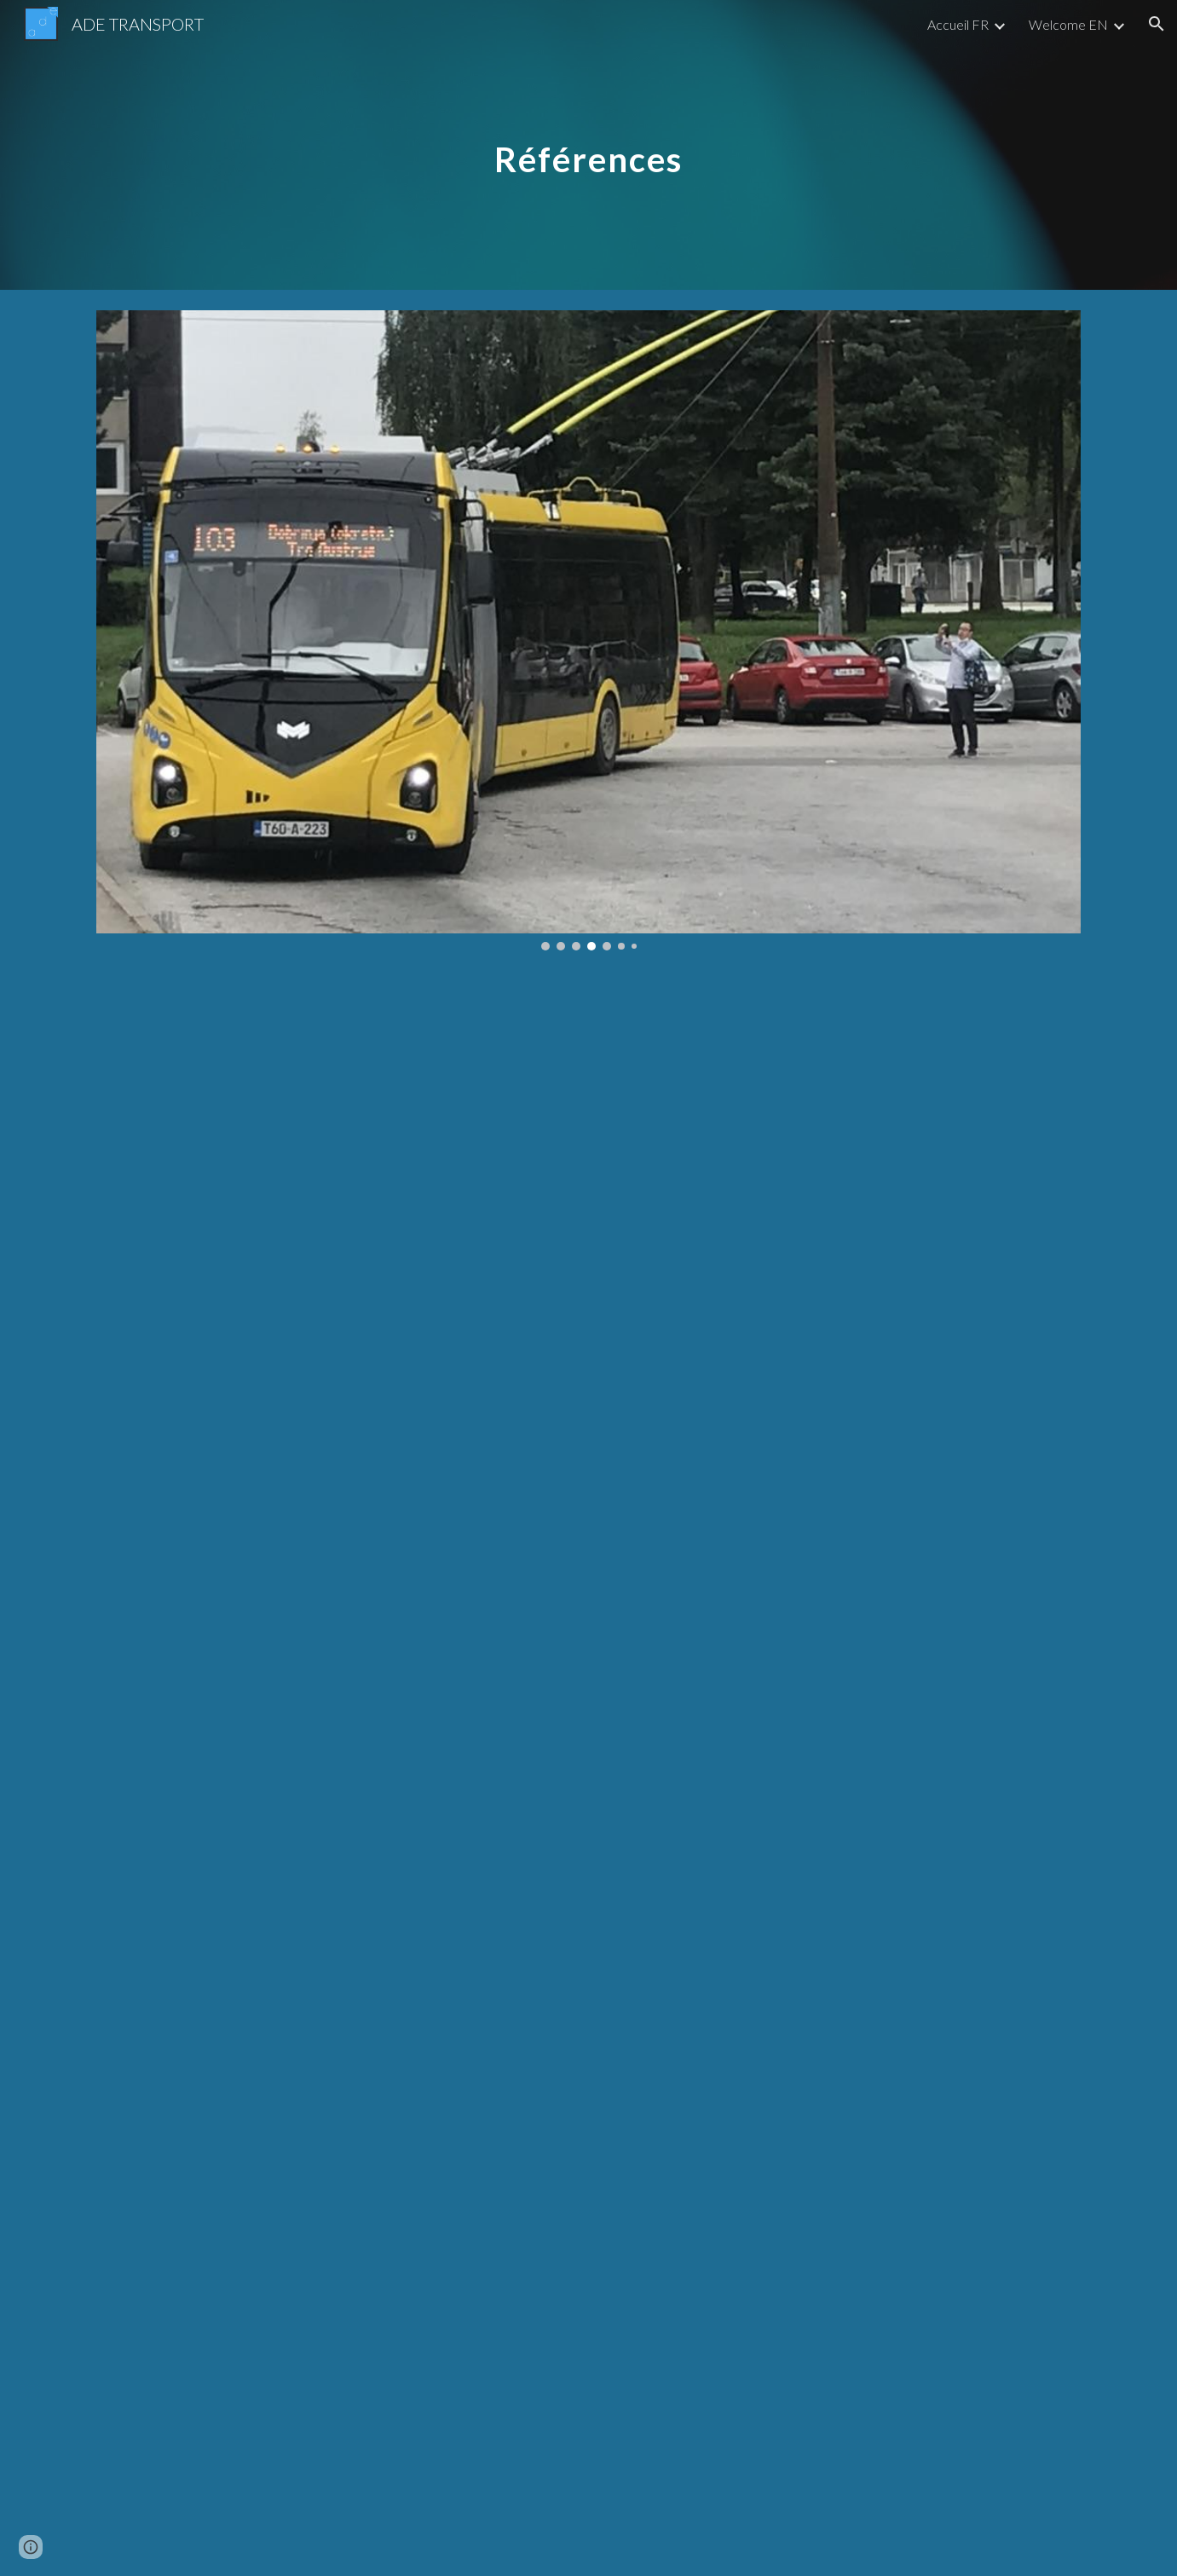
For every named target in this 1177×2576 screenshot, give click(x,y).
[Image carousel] (588, 630)
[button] (1156, 23)
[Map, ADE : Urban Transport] (588, 2171)
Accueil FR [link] (958, 24)
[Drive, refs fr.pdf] (588, 1369)
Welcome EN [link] (1068, 24)
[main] (589, 144)
